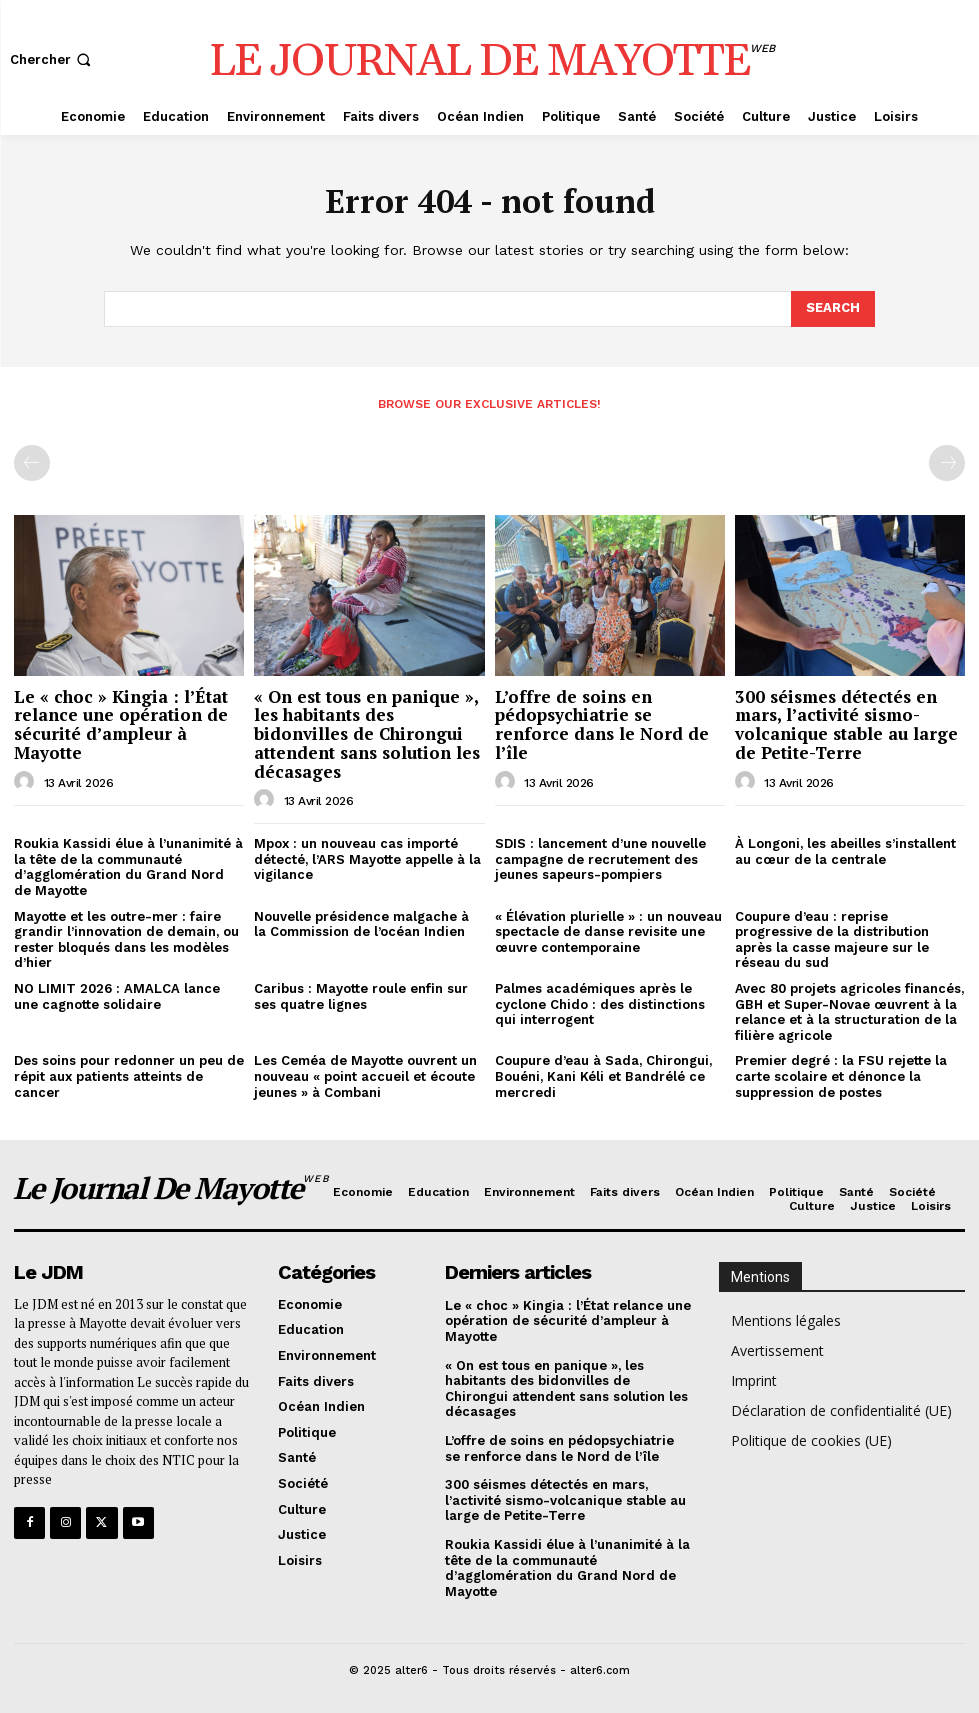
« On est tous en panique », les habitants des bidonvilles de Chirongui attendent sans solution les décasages (367, 734)
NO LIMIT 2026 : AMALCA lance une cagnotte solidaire (117, 996)
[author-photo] (27, 781)
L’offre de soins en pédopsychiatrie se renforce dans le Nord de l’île (602, 724)
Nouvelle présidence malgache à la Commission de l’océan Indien (361, 924)
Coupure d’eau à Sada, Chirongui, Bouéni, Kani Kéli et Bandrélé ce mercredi (603, 1076)
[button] (52, 59)
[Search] (833, 309)
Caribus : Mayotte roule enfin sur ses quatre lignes (361, 996)
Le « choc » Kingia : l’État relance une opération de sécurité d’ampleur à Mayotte (121, 724)
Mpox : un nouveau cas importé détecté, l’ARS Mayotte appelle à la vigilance (367, 859)
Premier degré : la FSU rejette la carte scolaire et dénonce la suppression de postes (841, 1076)
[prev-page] (32, 463)
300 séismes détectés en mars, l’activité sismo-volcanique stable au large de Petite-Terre (846, 724)
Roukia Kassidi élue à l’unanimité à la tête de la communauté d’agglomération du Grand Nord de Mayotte (128, 867)
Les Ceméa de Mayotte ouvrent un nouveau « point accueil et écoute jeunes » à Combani (365, 1076)
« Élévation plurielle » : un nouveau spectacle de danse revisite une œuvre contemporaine (608, 932)
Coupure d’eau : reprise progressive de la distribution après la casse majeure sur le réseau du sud (832, 940)
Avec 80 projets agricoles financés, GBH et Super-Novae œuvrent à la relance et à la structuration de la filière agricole (849, 1012)
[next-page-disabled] (947, 463)
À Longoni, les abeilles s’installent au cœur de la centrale (845, 851)
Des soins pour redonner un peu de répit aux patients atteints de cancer (129, 1076)
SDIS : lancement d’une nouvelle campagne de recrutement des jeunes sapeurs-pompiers (600, 859)
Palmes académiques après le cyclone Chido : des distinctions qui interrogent (600, 1004)
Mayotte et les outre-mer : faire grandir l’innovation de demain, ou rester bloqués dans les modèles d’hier (126, 940)
